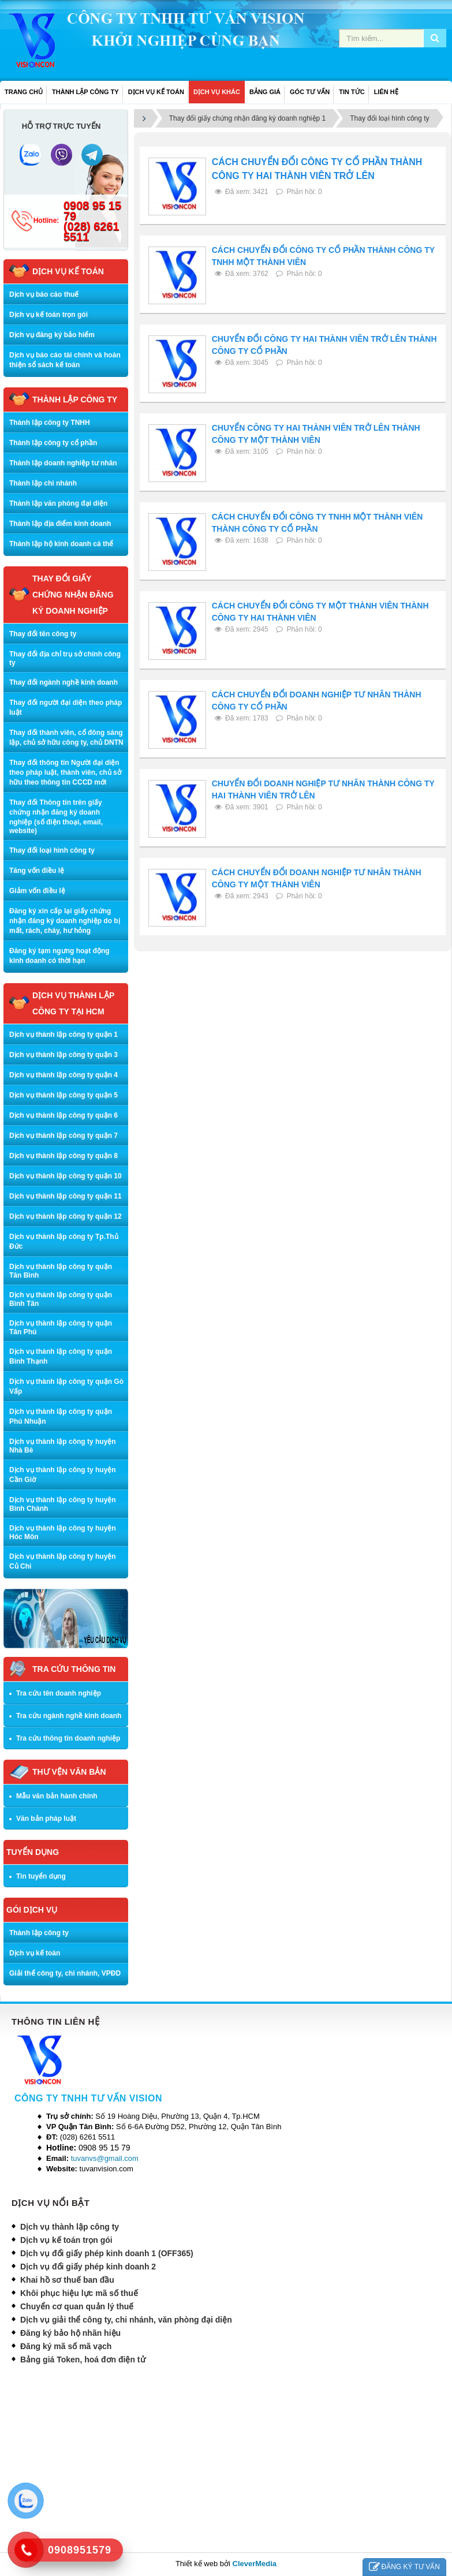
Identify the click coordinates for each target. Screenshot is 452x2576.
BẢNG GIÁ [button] (265, 91)
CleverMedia (255, 2563)
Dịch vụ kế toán (34, 1953)
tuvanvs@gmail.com (105, 2158)
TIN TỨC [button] (351, 91)
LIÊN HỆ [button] (386, 91)
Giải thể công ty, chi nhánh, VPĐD (65, 1973)
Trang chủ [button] (24, 91)
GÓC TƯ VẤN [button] (310, 91)
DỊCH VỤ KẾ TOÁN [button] (156, 91)
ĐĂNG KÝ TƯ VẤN (404, 2567)
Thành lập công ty (39, 1933)
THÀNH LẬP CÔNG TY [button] (85, 91)
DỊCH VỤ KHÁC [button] (216, 91)
